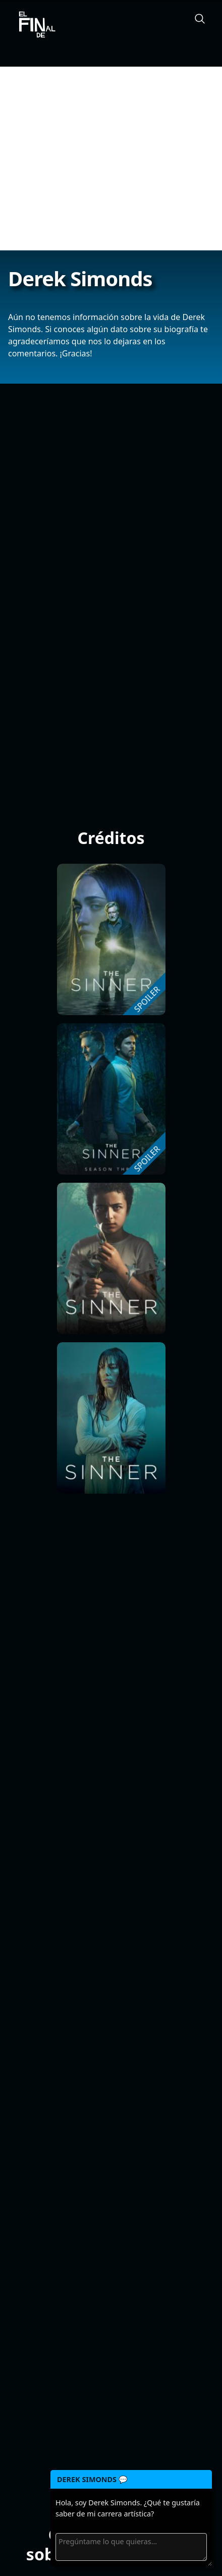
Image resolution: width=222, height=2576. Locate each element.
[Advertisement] (111, 158)
